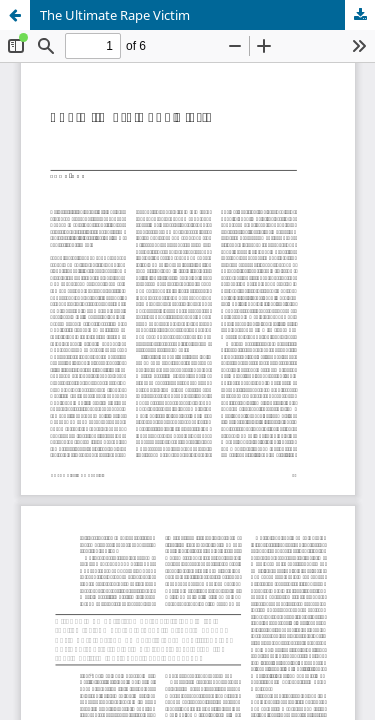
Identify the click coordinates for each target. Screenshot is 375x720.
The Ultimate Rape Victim (115, 15)
